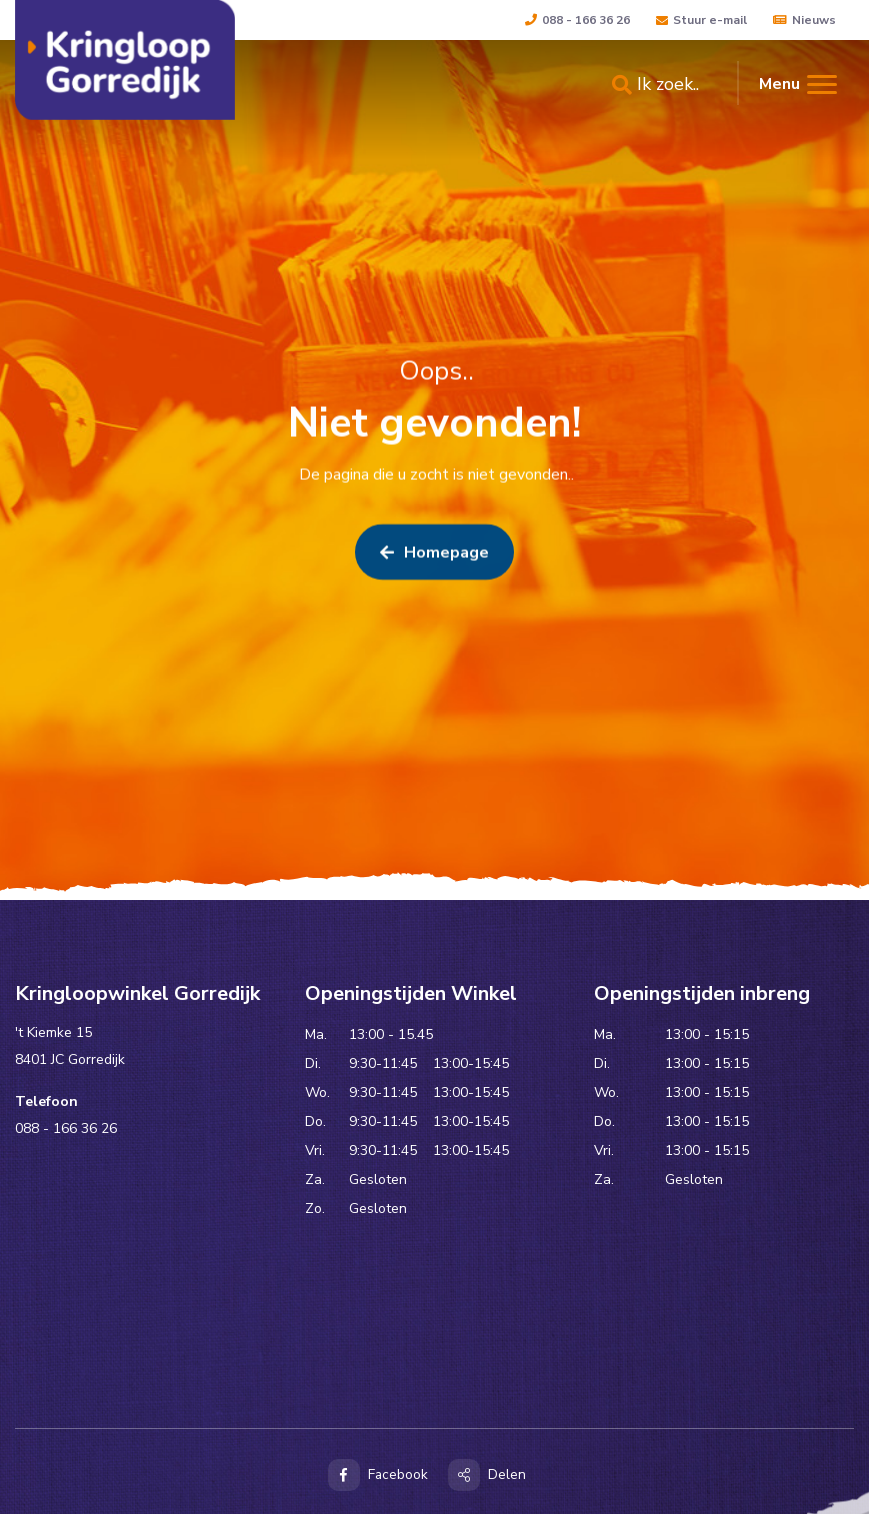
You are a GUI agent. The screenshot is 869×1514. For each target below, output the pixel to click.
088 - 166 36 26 (577, 20)
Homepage (434, 556)
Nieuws (804, 20)
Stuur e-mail (701, 20)
